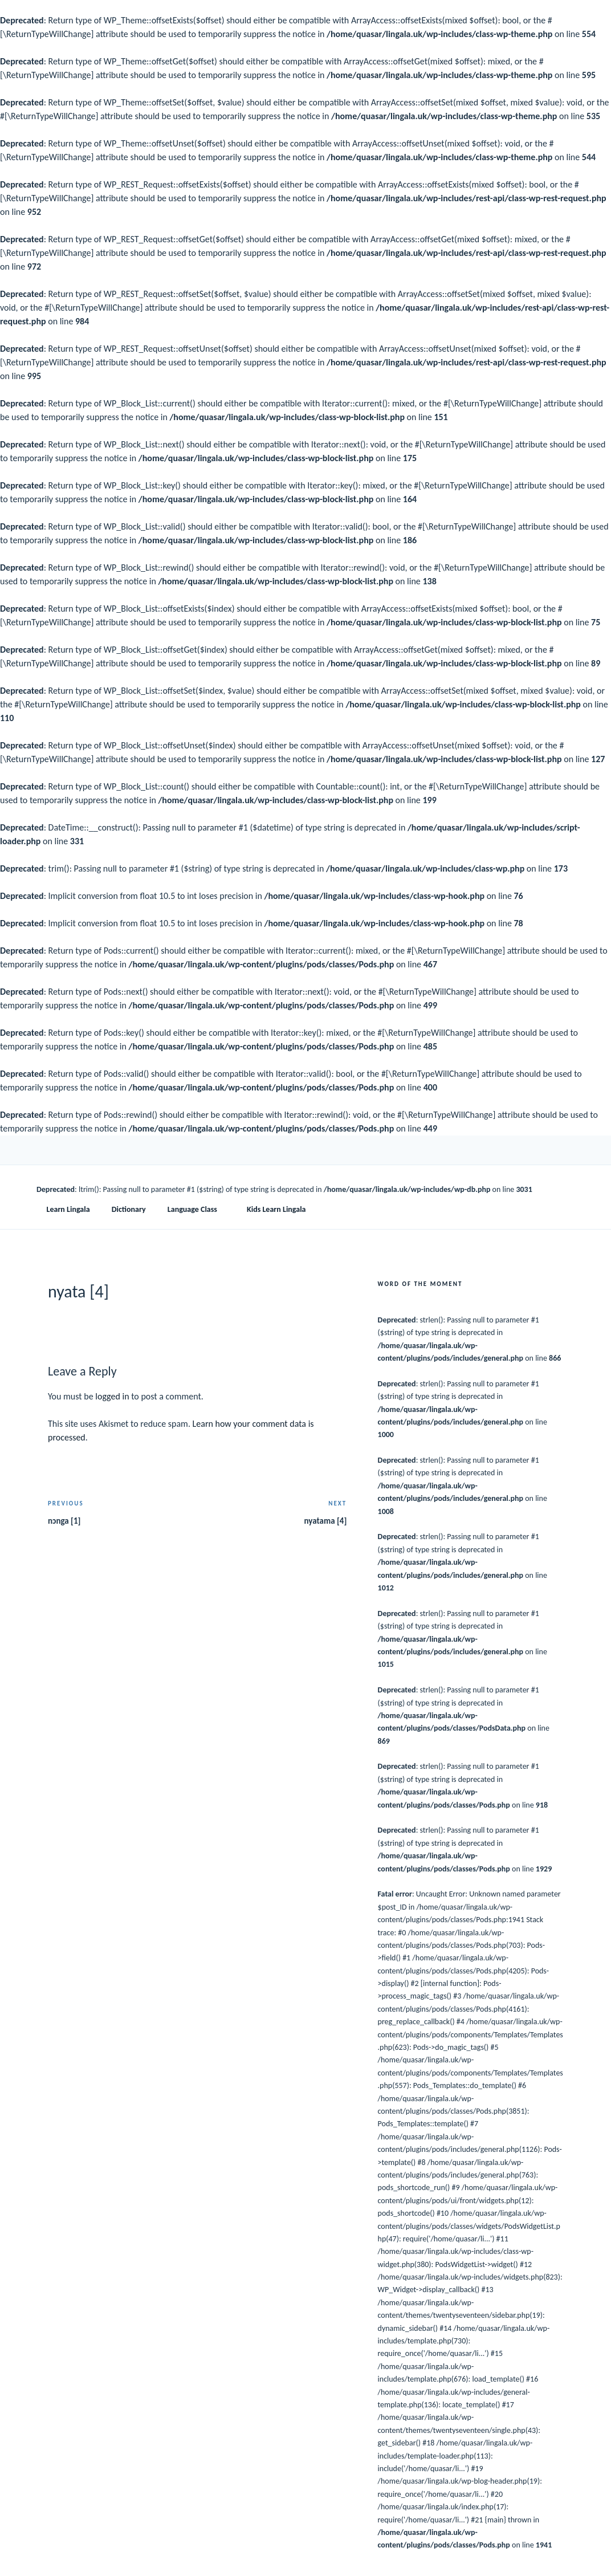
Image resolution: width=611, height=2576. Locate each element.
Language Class (198, 1209)
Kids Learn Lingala (276, 1209)
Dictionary (129, 1209)
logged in (112, 1396)
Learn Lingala (68, 1209)
